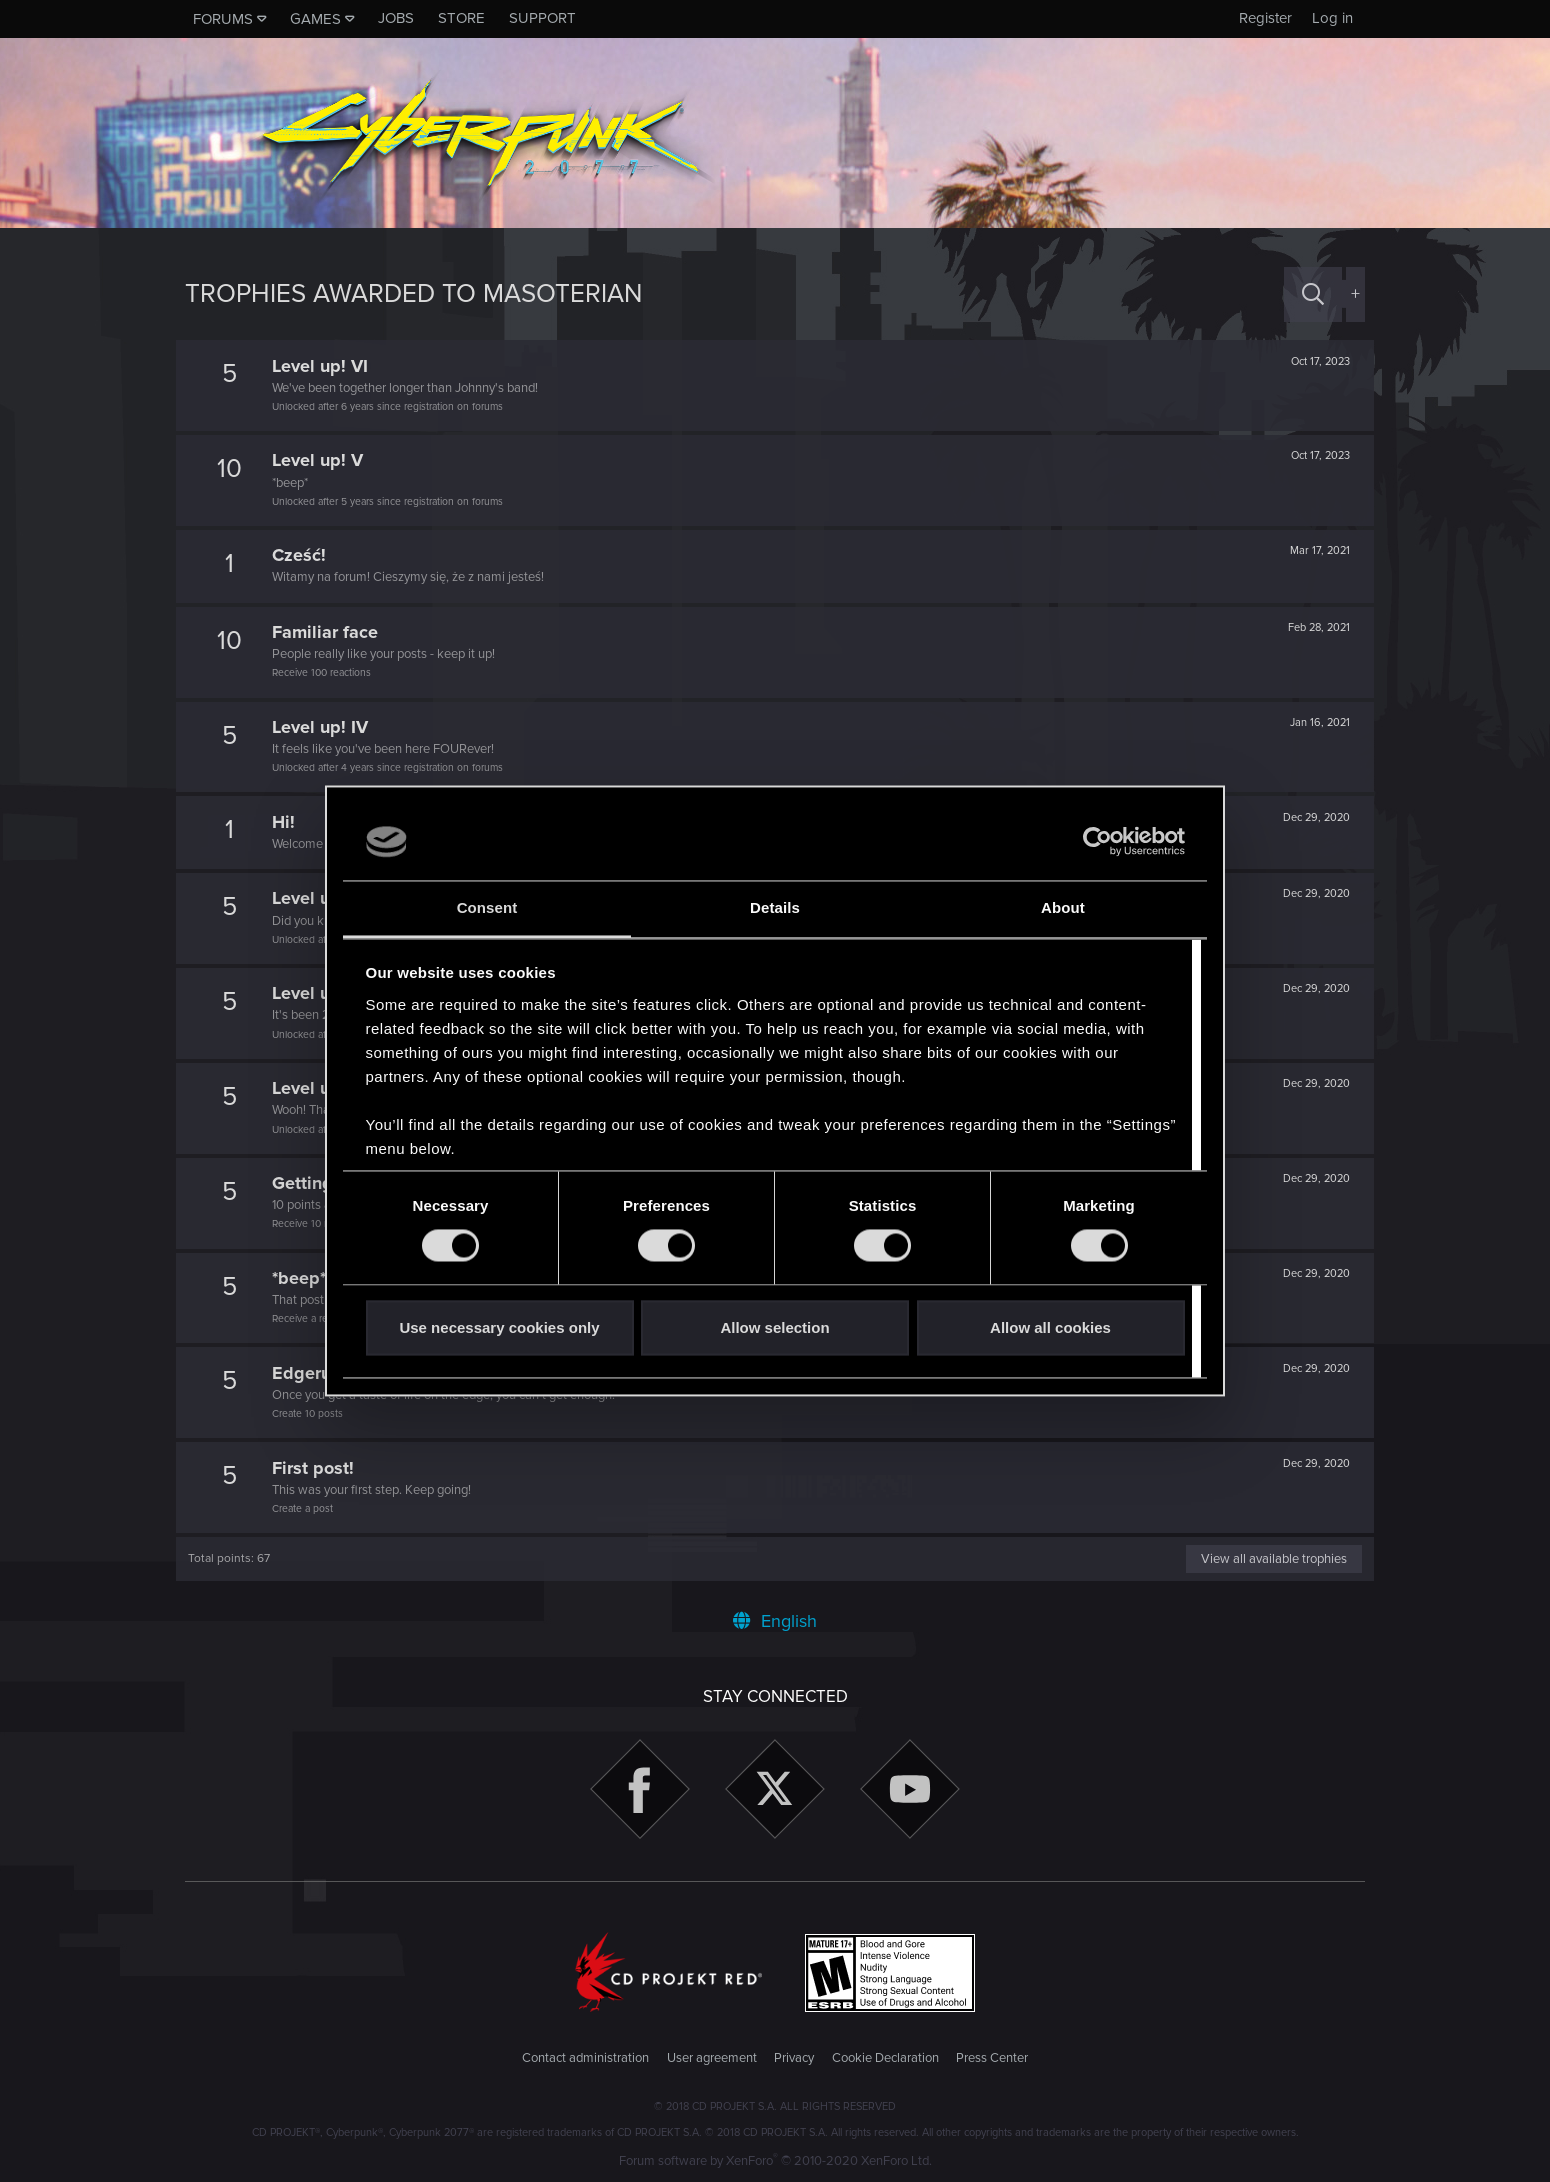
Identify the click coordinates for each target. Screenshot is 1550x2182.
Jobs (396, 18)
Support (542, 18)
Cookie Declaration (885, 2058)
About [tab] (1063, 907)
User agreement (712, 2058)
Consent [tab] (487, 907)
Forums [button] (223, 19)
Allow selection (774, 1327)
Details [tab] (775, 907)
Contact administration (585, 2058)
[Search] (1313, 294)
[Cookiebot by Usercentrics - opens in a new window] (1097, 842)
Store (461, 18)
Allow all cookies (1050, 1327)
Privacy (794, 2058)
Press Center (992, 2058)
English (775, 1621)
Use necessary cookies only (499, 1327)
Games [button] (315, 19)
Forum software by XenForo (775, 2161)
